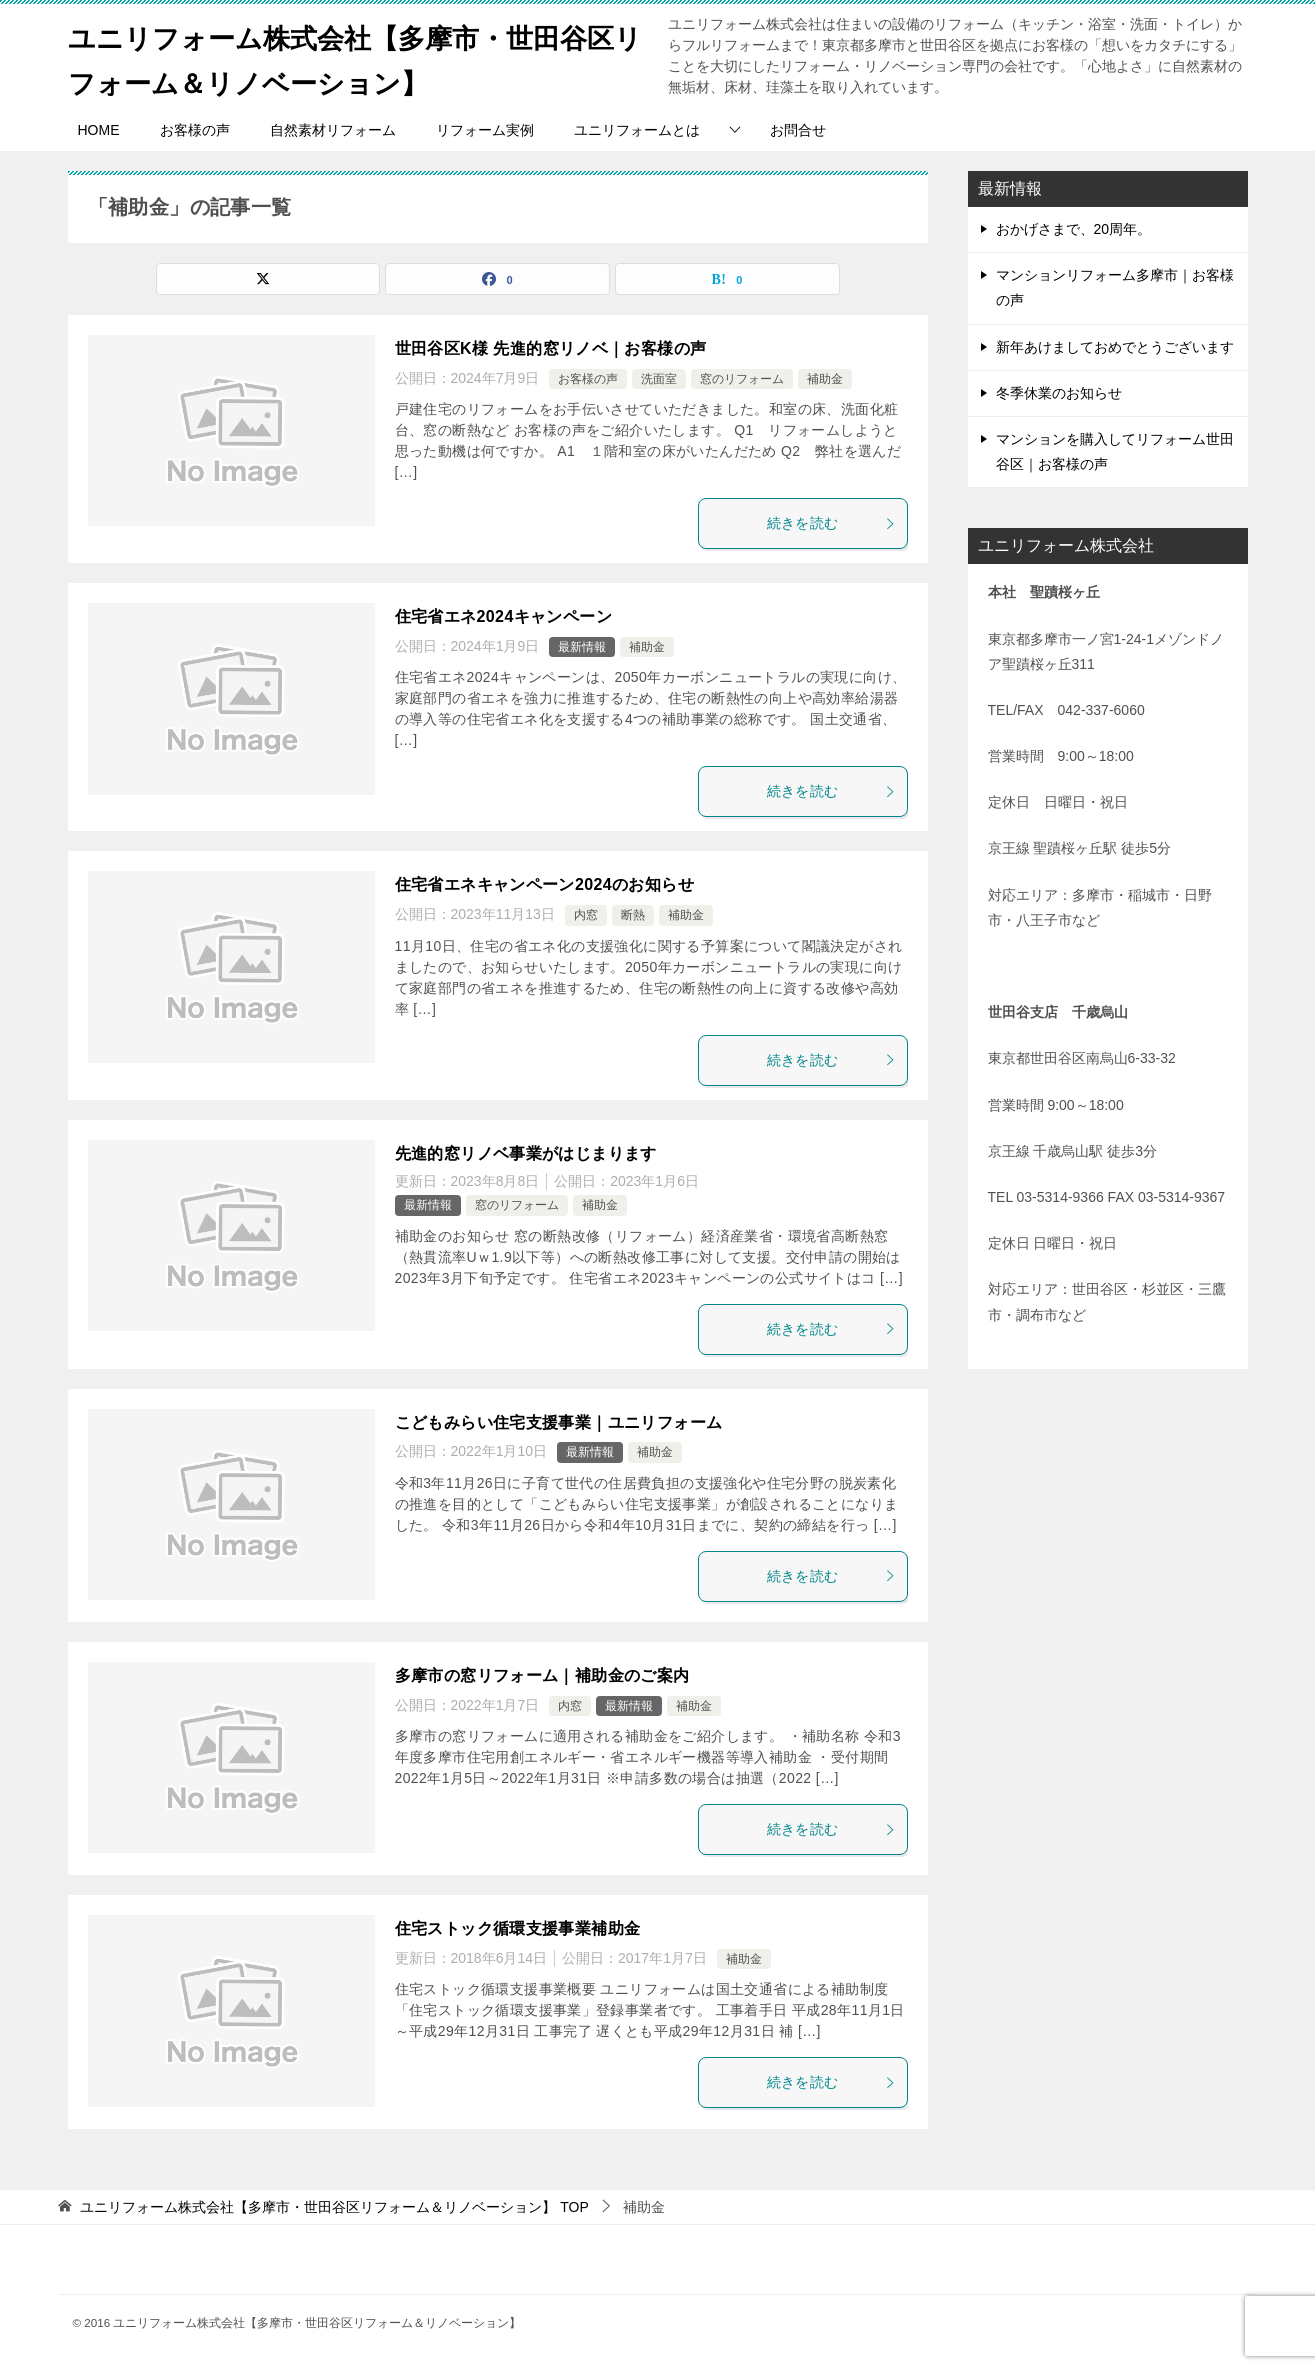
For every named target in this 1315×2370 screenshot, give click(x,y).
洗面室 (659, 379)
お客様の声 (195, 130)
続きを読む (832, 523)
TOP (334, 2207)
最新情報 (582, 647)
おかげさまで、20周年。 (1074, 229)
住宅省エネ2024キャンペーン (504, 616)
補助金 (825, 379)
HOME (99, 130)
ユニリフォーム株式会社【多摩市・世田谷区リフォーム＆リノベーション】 (356, 57)
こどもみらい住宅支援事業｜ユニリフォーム (559, 1422)
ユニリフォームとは (637, 130)
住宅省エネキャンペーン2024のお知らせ (545, 884)
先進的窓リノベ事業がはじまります (526, 1153)
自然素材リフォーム (333, 130)
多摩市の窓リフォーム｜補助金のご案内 (542, 1675)
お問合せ (798, 130)
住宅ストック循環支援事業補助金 (518, 1928)
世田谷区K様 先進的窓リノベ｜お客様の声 (551, 348)
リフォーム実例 (485, 130)
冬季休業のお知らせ (1059, 393)
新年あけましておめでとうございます (1115, 347)
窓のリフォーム (742, 379)
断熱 (633, 915)
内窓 (586, 915)
